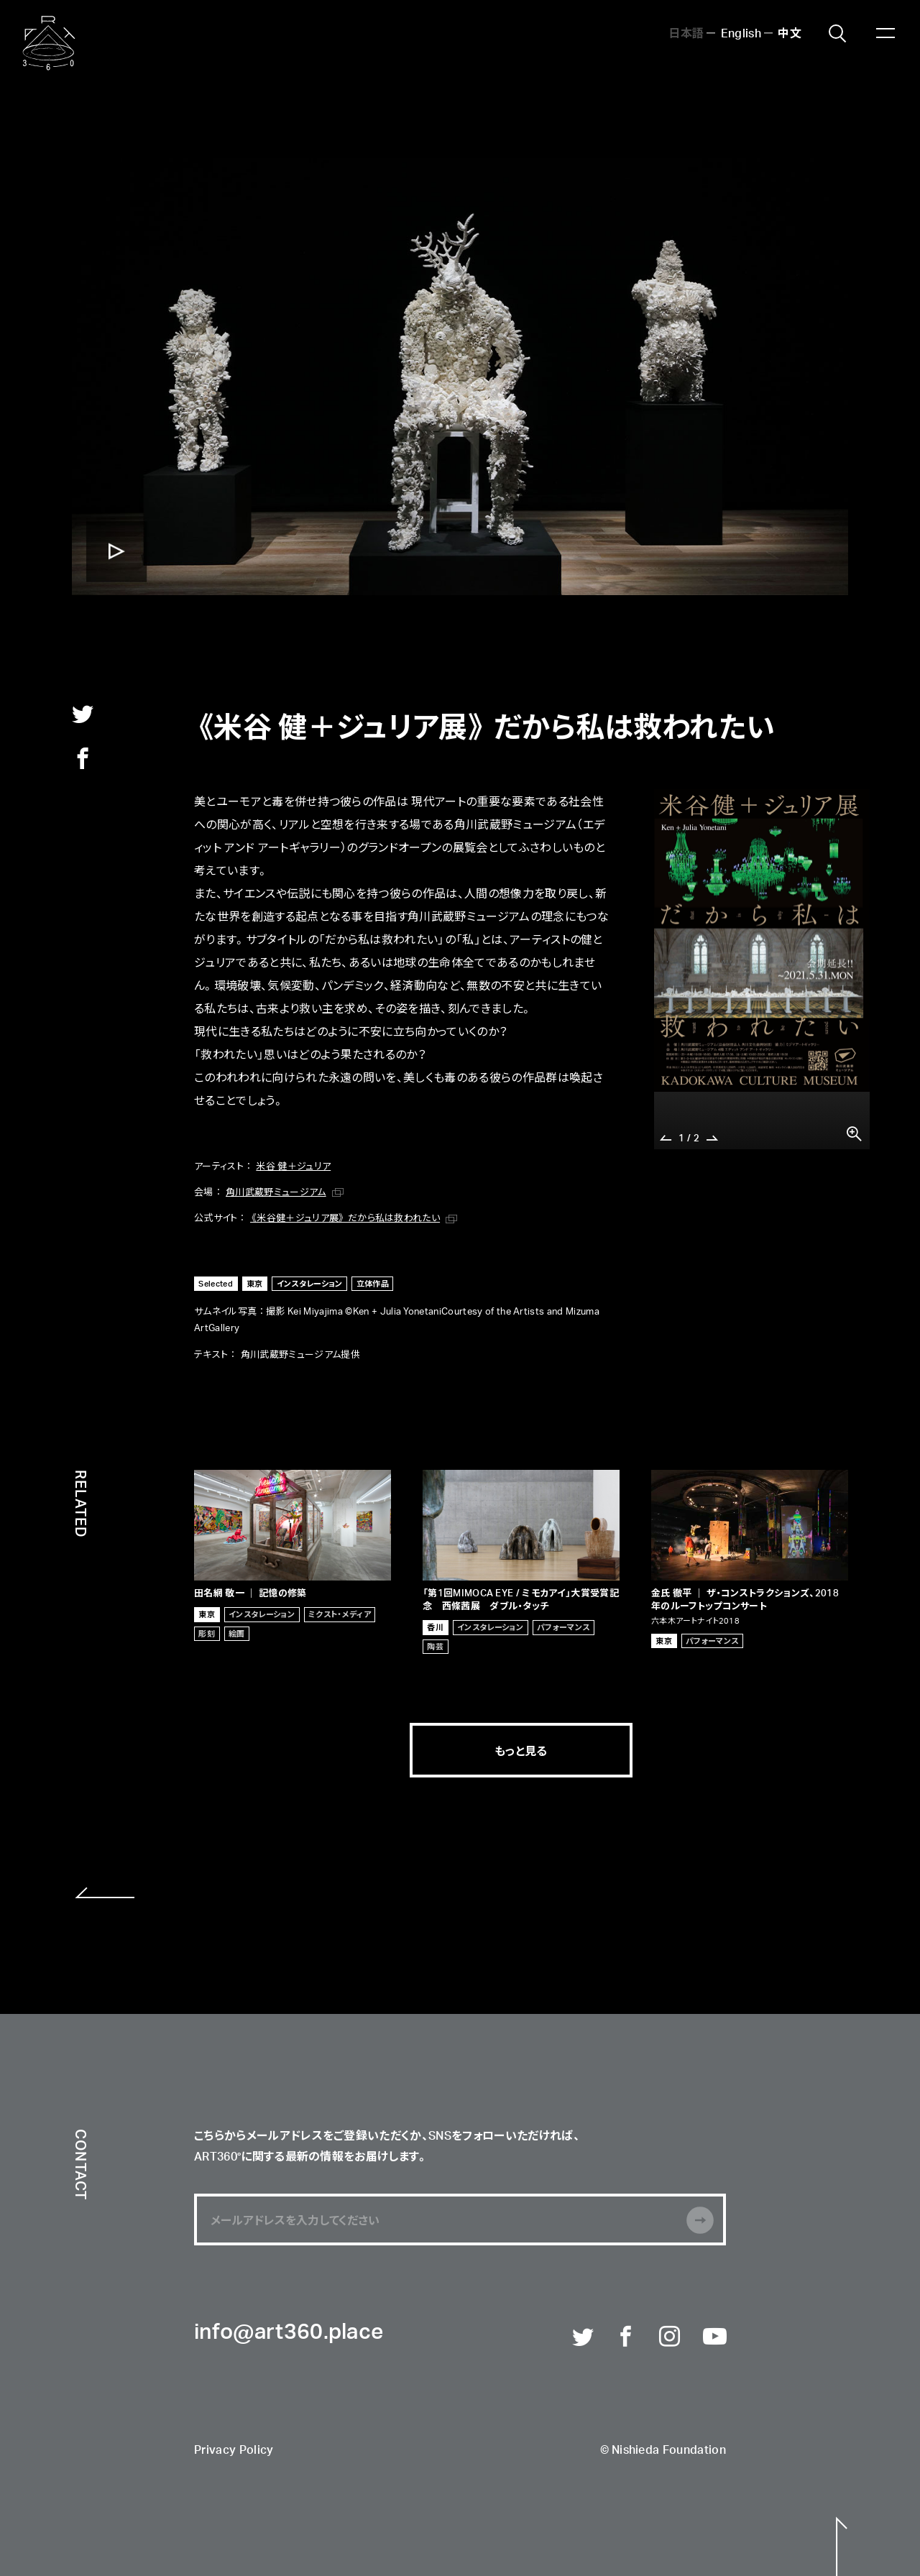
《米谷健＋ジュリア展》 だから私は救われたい (345, 1217)
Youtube (714, 2337)
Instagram (670, 2337)
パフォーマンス (563, 1627)
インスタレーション (310, 1283)
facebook (82, 758)
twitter (82, 713)
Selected (215, 1283)
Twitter (583, 2337)
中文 (789, 32)
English (741, 32)
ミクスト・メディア (339, 1614)
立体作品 (372, 1283)
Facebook (626, 2337)
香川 (435, 1627)
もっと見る (521, 1750)
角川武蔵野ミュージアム (276, 1191)
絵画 (237, 1633)
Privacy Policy (233, 2451)
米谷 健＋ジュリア (293, 1165)
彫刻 (206, 1633)
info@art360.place (288, 2333)
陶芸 (435, 1646)
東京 (255, 1283)
